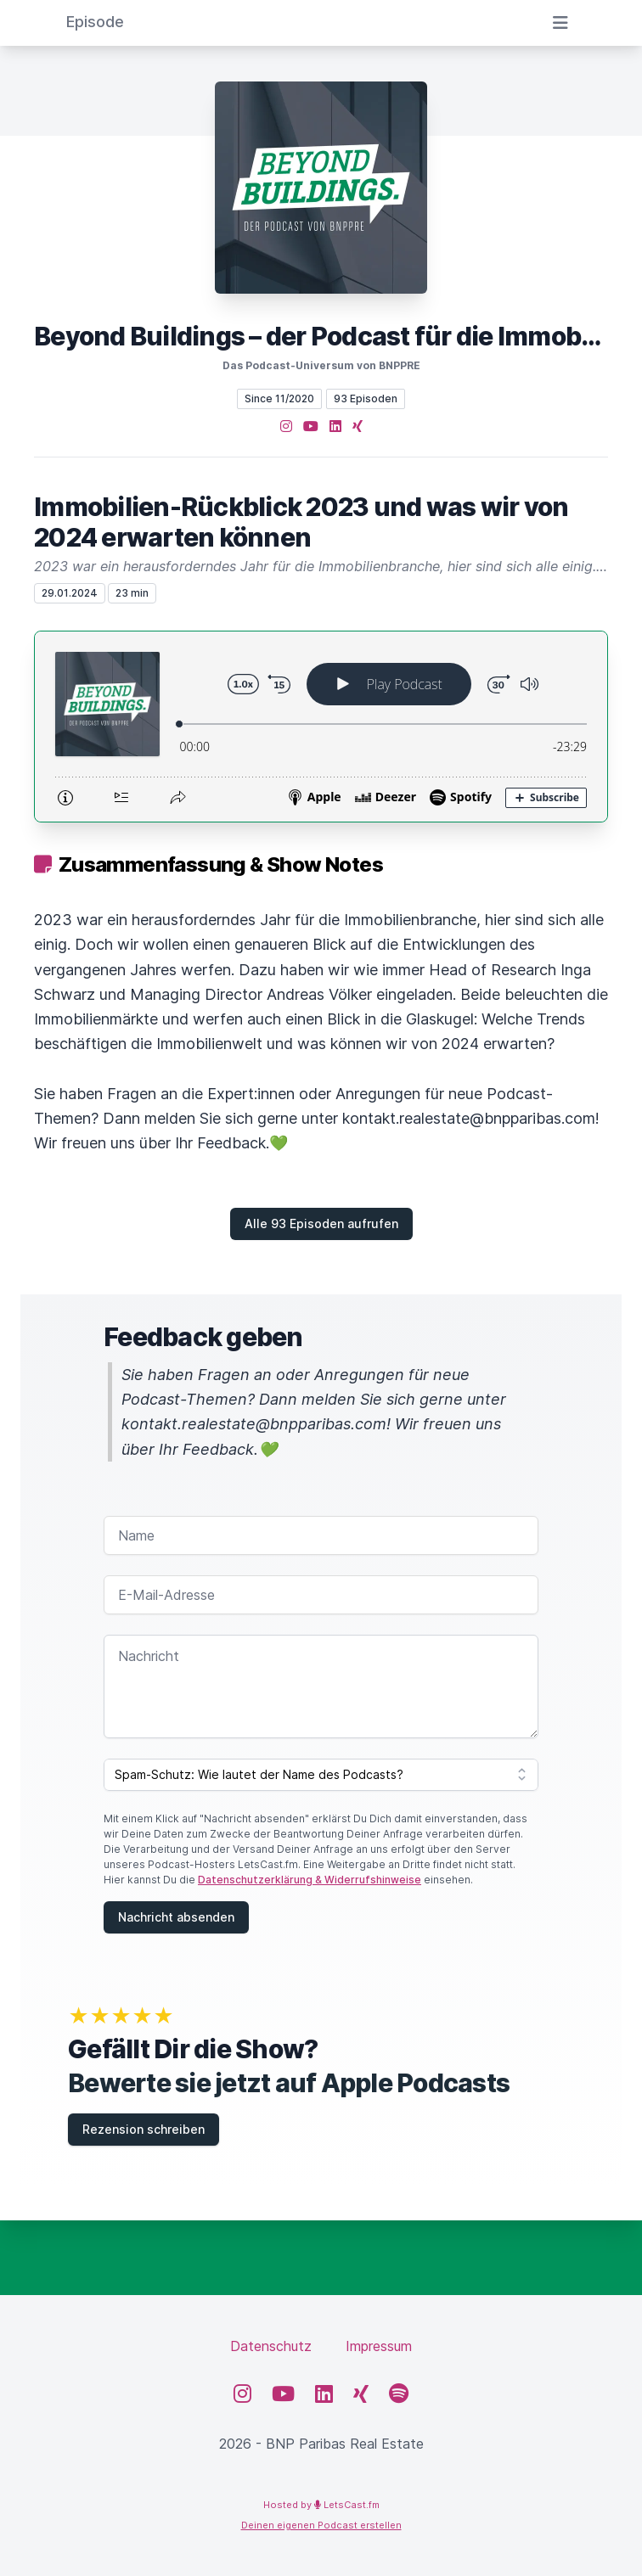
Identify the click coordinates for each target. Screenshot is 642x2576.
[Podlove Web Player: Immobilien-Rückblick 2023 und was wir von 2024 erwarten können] (321, 726)
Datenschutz (271, 2345)
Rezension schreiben (143, 2129)
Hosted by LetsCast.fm (321, 2505)
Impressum (379, 2345)
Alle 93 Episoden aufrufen (321, 1223)
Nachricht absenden (176, 1917)
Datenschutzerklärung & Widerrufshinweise (309, 1879)
